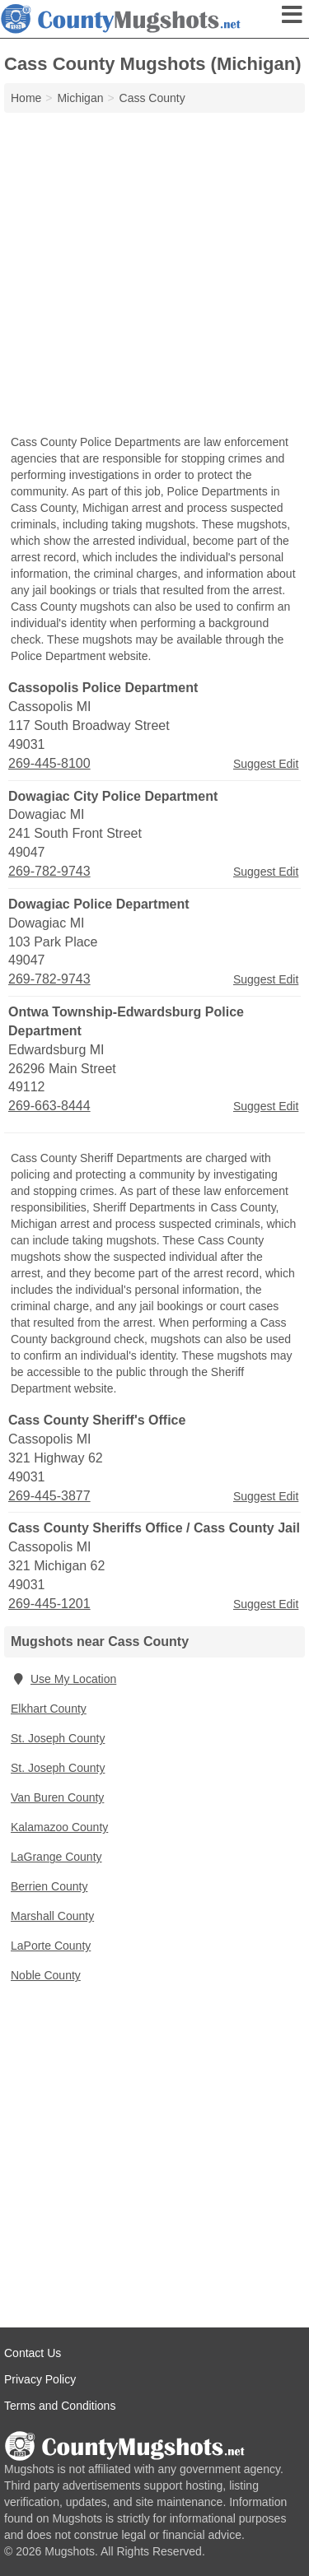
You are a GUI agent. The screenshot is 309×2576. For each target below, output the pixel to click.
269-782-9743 (49, 871)
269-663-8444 (49, 1106)
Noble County (46, 1975)
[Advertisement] (154, 275)
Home (26, 98)
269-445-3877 (49, 1496)
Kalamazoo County (59, 1827)
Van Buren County (57, 1797)
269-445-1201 (49, 1604)
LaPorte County (51, 1945)
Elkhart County (49, 1708)
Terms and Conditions (59, 2405)
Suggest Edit (265, 763)
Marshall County (52, 1916)
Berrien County (49, 1886)
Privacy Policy (40, 2379)
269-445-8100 (49, 763)
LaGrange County (56, 1856)
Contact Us (32, 2353)
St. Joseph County (58, 1738)
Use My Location (63, 1679)
